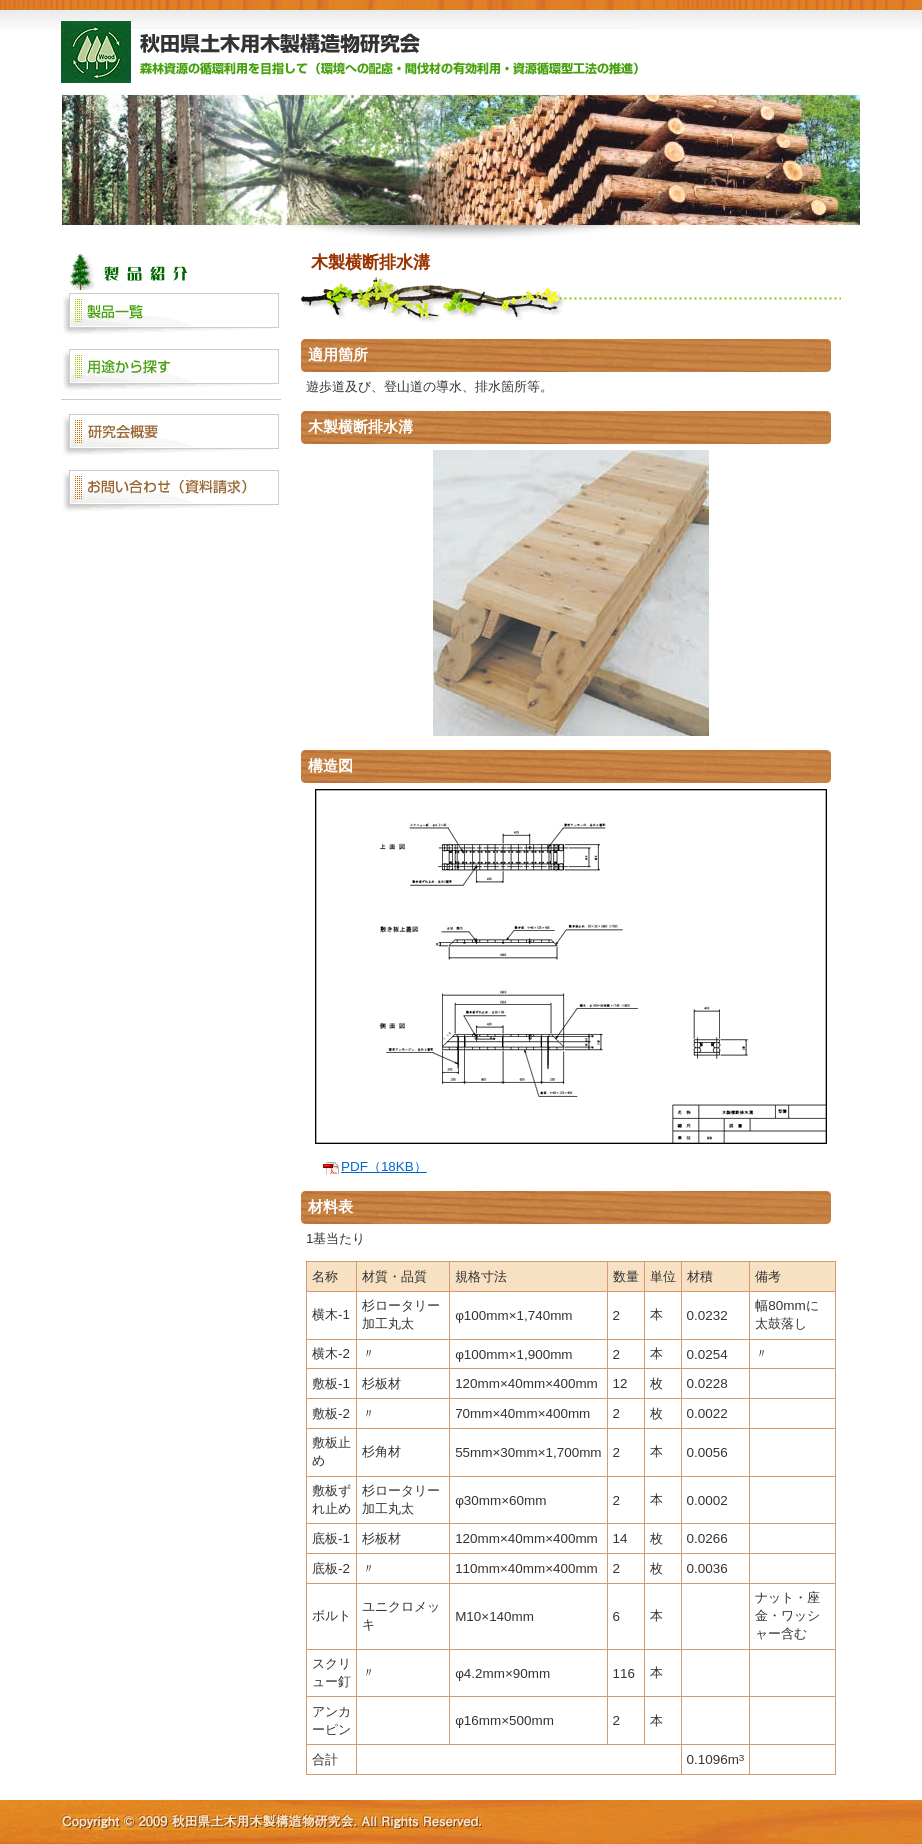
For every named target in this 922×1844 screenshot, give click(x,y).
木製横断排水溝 (370, 262)
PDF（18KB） (384, 1166)
